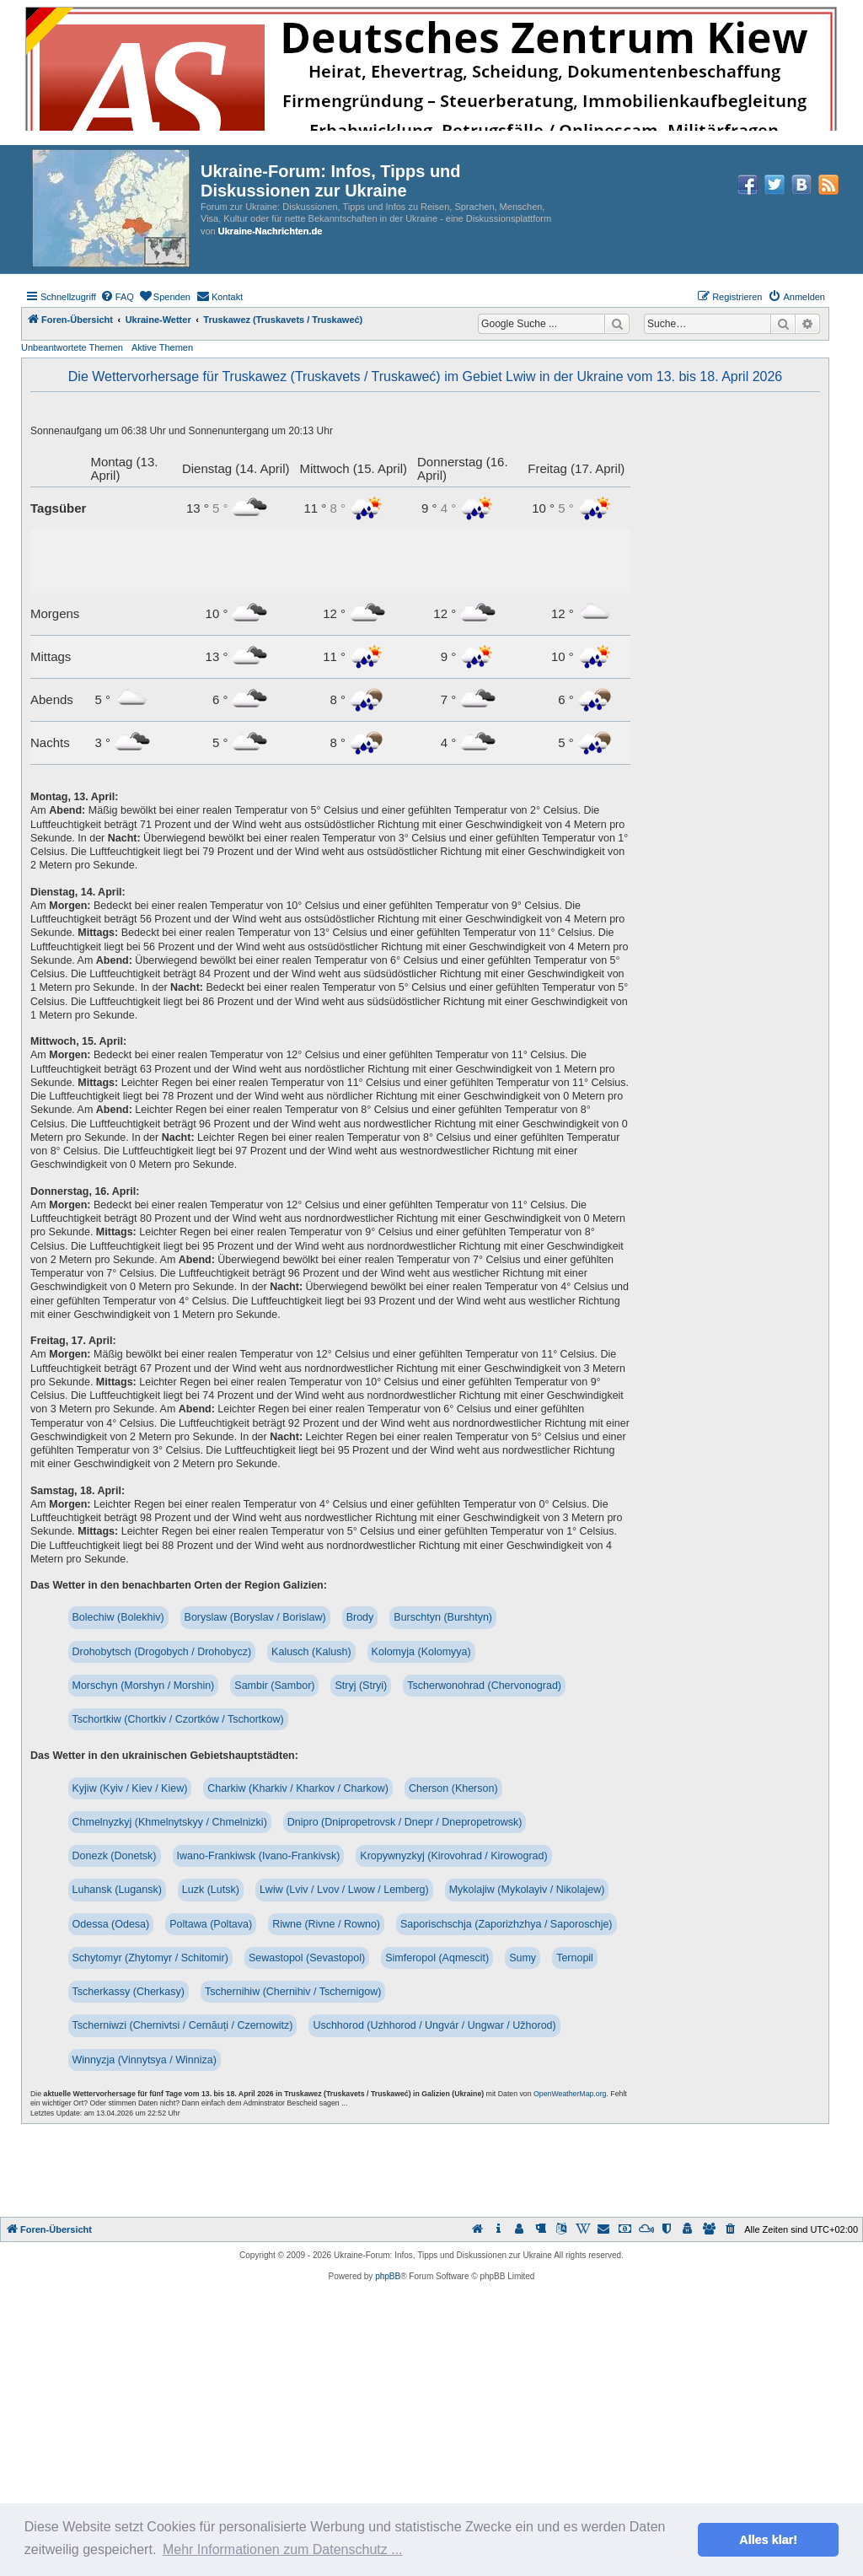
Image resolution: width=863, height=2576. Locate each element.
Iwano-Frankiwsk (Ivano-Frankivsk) (258, 1856)
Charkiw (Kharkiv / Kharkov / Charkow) (298, 1788)
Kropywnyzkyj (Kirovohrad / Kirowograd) (453, 1856)
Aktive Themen (162, 347)
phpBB (387, 2276)
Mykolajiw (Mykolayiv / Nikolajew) (527, 1890)
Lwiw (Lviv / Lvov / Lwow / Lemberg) (344, 1890)
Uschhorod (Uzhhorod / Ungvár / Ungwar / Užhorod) (434, 2025)
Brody (360, 1617)
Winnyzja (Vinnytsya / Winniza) (144, 2060)
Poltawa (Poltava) (210, 1924)
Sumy (522, 1958)
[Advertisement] (431, 2170)
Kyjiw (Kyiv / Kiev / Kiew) (130, 1788)
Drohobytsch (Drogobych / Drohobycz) (162, 1652)
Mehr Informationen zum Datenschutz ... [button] (283, 2549)
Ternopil (574, 1958)
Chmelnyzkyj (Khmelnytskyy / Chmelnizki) (169, 1822)
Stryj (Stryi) (361, 1685)
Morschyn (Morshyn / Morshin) (143, 1685)
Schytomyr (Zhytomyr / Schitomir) (150, 1958)
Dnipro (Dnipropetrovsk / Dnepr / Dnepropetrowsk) (405, 1822)
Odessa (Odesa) (111, 1924)
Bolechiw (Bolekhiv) (118, 1617)
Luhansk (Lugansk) (117, 1890)
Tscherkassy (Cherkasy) (128, 1992)
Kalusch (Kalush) (311, 1652)
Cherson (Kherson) (453, 1788)
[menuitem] (117, 297)
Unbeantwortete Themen (72, 347)
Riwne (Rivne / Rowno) (326, 1924)
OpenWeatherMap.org (569, 2093)
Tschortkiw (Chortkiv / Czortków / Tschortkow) (178, 1719)
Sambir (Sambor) (274, 1685)
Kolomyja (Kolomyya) (421, 1652)
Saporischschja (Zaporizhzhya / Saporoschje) (506, 1924)
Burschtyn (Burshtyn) (443, 1617)
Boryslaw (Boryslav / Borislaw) (255, 1617)
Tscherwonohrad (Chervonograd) (484, 1685)
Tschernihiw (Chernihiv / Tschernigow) (293, 1992)
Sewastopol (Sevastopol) (307, 1958)
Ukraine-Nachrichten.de (270, 231)
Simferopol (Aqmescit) (437, 1958)
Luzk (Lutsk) (210, 1890)
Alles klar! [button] (768, 2539)
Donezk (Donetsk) (114, 1856)
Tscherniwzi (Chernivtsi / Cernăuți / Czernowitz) (182, 2025)
